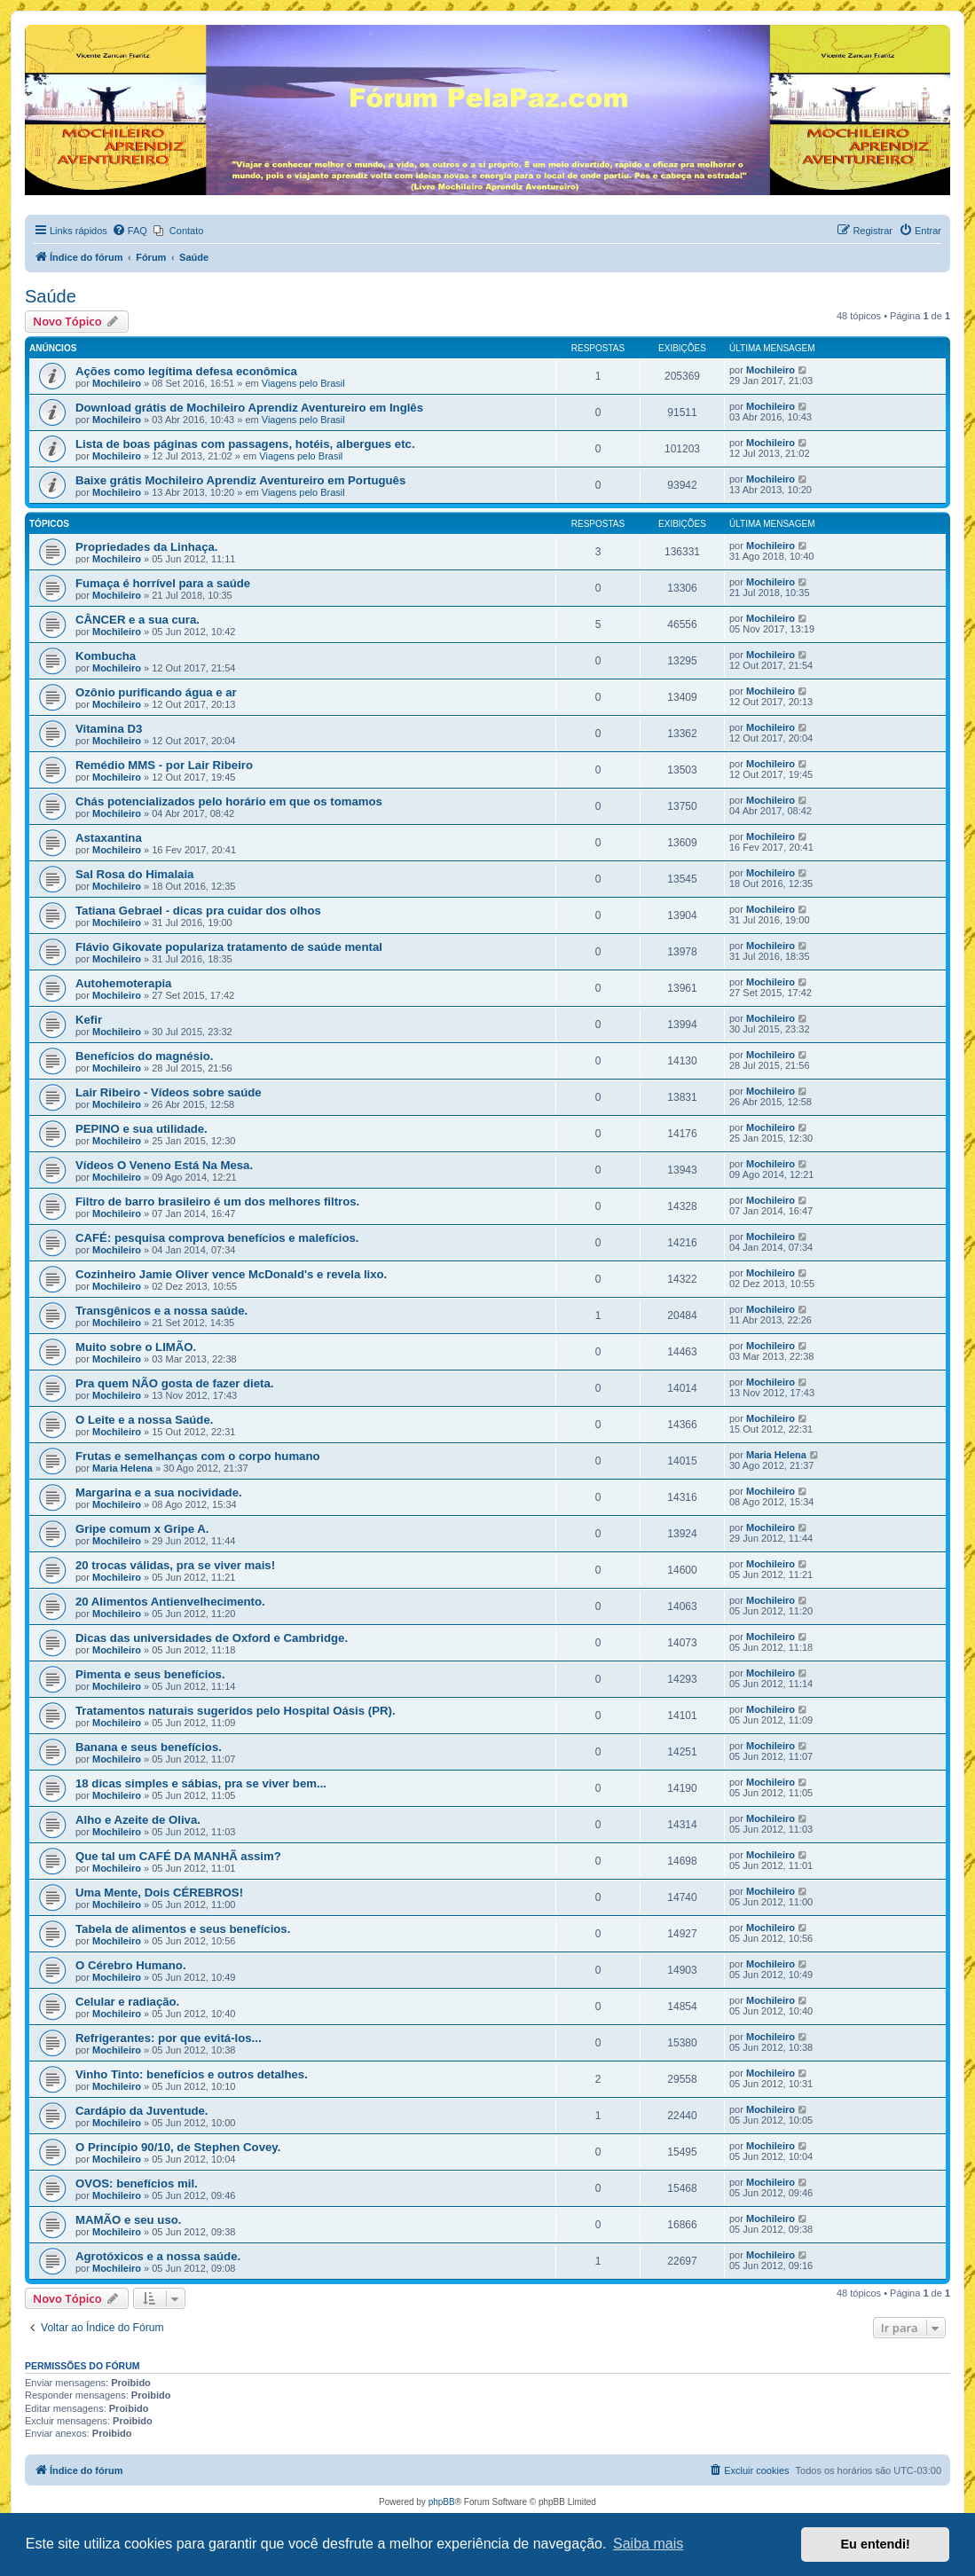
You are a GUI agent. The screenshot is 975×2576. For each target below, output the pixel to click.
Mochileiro (116, 383)
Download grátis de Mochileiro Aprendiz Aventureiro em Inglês (249, 407)
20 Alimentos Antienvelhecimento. (170, 1601)
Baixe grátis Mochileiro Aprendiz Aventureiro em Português (240, 480)
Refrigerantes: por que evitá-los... (168, 2038)
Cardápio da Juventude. (141, 2110)
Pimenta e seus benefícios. (150, 1674)
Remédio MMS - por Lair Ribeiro (164, 765)
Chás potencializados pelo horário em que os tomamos (228, 801)
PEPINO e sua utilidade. (141, 1128)
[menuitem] (129, 230)
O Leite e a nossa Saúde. (144, 1419)
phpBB (442, 2502)
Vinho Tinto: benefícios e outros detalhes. (191, 2074)
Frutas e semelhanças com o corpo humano (197, 1456)
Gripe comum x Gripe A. (141, 1528)
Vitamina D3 (108, 728)
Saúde (50, 296)
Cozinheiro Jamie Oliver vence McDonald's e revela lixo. (231, 1274)
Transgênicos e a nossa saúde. (161, 1310)
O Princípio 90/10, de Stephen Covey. (177, 2147)
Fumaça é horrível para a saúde (162, 583)
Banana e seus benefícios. (148, 1747)
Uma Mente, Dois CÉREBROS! (159, 1892)
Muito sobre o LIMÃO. (135, 1347)
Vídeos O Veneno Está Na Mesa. (164, 1165)
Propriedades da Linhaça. (146, 547)
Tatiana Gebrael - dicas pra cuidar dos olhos (198, 910)
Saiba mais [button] (648, 2543)
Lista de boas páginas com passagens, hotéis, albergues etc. (245, 444)
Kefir (88, 1019)
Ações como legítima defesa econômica (186, 371)
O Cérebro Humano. (130, 1965)
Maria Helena (122, 1468)
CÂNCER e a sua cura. (137, 619)
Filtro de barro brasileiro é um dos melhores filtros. (217, 1201)
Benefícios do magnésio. (144, 1056)
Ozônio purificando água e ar (156, 692)
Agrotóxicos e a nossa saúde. (157, 2256)
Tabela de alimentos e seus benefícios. (182, 1929)
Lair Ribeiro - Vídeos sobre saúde (168, 1092)
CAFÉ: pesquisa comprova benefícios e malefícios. (217, 1238)
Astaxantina (108, 837)
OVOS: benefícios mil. (136, 2183)
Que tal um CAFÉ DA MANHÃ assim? (178, 1856)
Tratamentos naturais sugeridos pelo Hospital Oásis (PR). (235, 1710)
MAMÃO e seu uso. (128, 2220)
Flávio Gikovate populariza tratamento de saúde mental (228, 947)
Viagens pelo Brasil (303, 383)
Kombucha (105, 656)
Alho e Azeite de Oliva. (138, 1819)
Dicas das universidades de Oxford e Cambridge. (211, 1638)
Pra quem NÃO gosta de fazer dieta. (174, 1383)
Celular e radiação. (127, 2001)
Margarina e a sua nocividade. (158, 1492)
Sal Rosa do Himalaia (134, 874)
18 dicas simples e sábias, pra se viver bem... (200, 1783)
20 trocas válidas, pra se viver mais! (175, 1565)
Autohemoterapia (123, 983)
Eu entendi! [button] (875, 2544)
